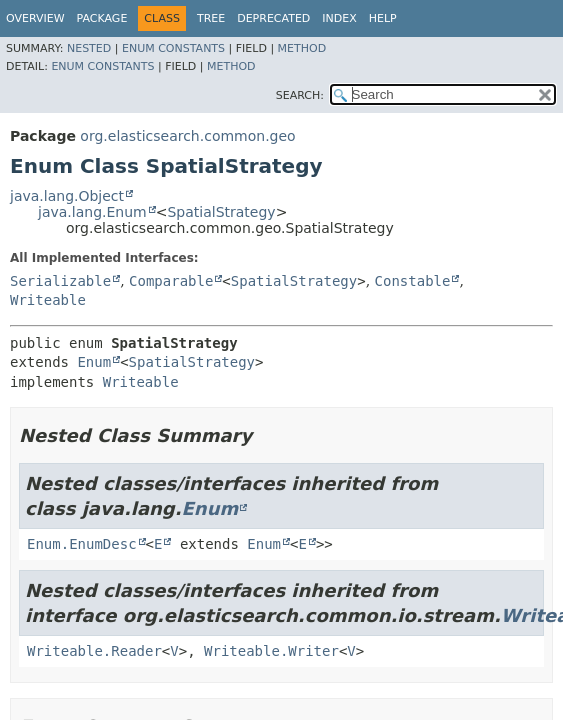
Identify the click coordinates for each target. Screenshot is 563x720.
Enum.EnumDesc (82, 544)
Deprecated (273, 18)
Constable (413, 281)
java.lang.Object (67, 196)
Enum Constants (173, 48)
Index (339, 18)
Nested (89, 48)
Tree (211, 18)
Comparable (171, 281)
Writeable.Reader (94, 651)
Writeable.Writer (271, 651)
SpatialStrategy (221, 212)
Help (383, 18)
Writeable (48, 300)
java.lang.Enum (92, 212)
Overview (35, 18)
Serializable (60, 281)
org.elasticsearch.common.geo (187, 136)
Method (302, 48)
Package (102, 18)
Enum (94, 362)
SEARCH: (300, 95)
